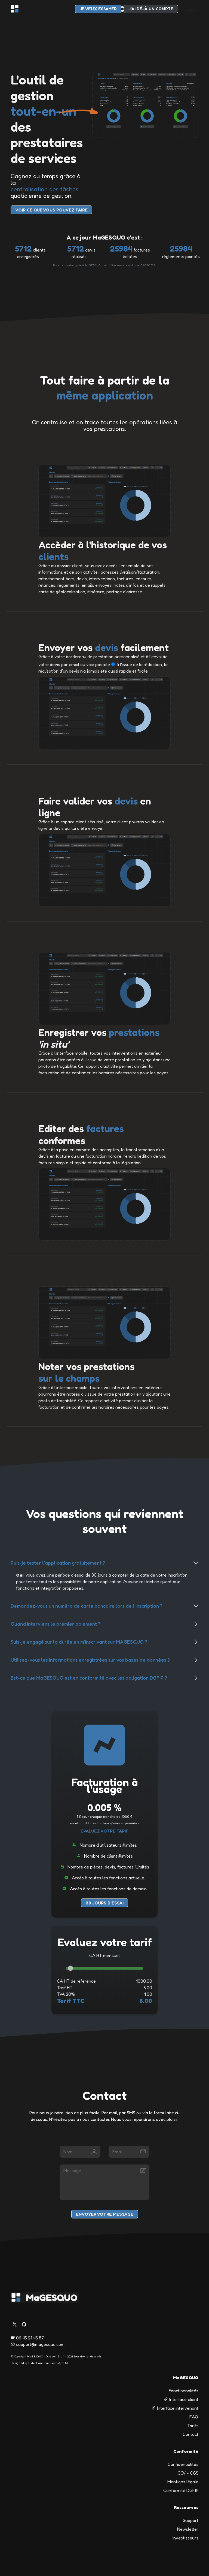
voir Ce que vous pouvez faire (51, 210)
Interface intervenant (175, 2408)
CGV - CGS (187, 2473)
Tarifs (192, 2425)
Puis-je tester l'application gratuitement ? (58, 1563)
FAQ (193, 2417)
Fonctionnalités (183, 2390)
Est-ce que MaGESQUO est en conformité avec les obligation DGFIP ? (89, 1678)
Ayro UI (63, 2363)
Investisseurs (185, 2538)
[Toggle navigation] (190, 9)
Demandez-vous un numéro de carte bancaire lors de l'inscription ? (86, 1606)
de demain (137, 1888)
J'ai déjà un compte (150, 8)
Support (190, 2520)
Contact (190, 2434)
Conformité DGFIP (180, 2490)
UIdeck (33, 2363)
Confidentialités (183, 2464)
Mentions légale (182, 2481)
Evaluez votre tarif (104, 1831)
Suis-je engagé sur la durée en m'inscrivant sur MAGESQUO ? (79, 1642)
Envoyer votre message (104, 2214)
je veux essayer (98, 8)
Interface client (181, 2399)
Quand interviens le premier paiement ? (55, 1624)
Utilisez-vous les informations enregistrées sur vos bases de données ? (90, 1660)
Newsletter (187, 2529)
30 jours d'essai (105, 1903)
